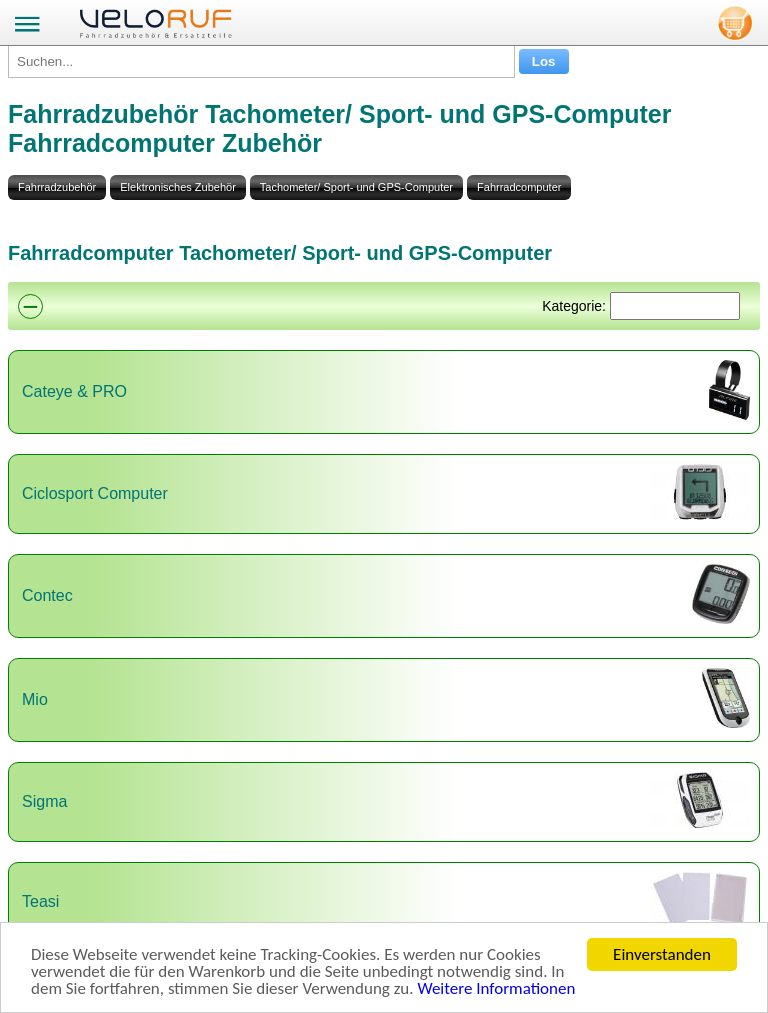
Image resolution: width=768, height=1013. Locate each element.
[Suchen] (675, 306)
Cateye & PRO (74, 391)
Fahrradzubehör (57, 187)
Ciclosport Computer (95, 493)
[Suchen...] (261, 61)
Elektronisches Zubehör (178, 187)
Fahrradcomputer (519, 187)
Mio (35, 699)
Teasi (40, 901)
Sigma (44, 801)
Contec (47, 595)
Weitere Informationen (496, 989)
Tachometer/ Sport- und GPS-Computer (356, 187)
